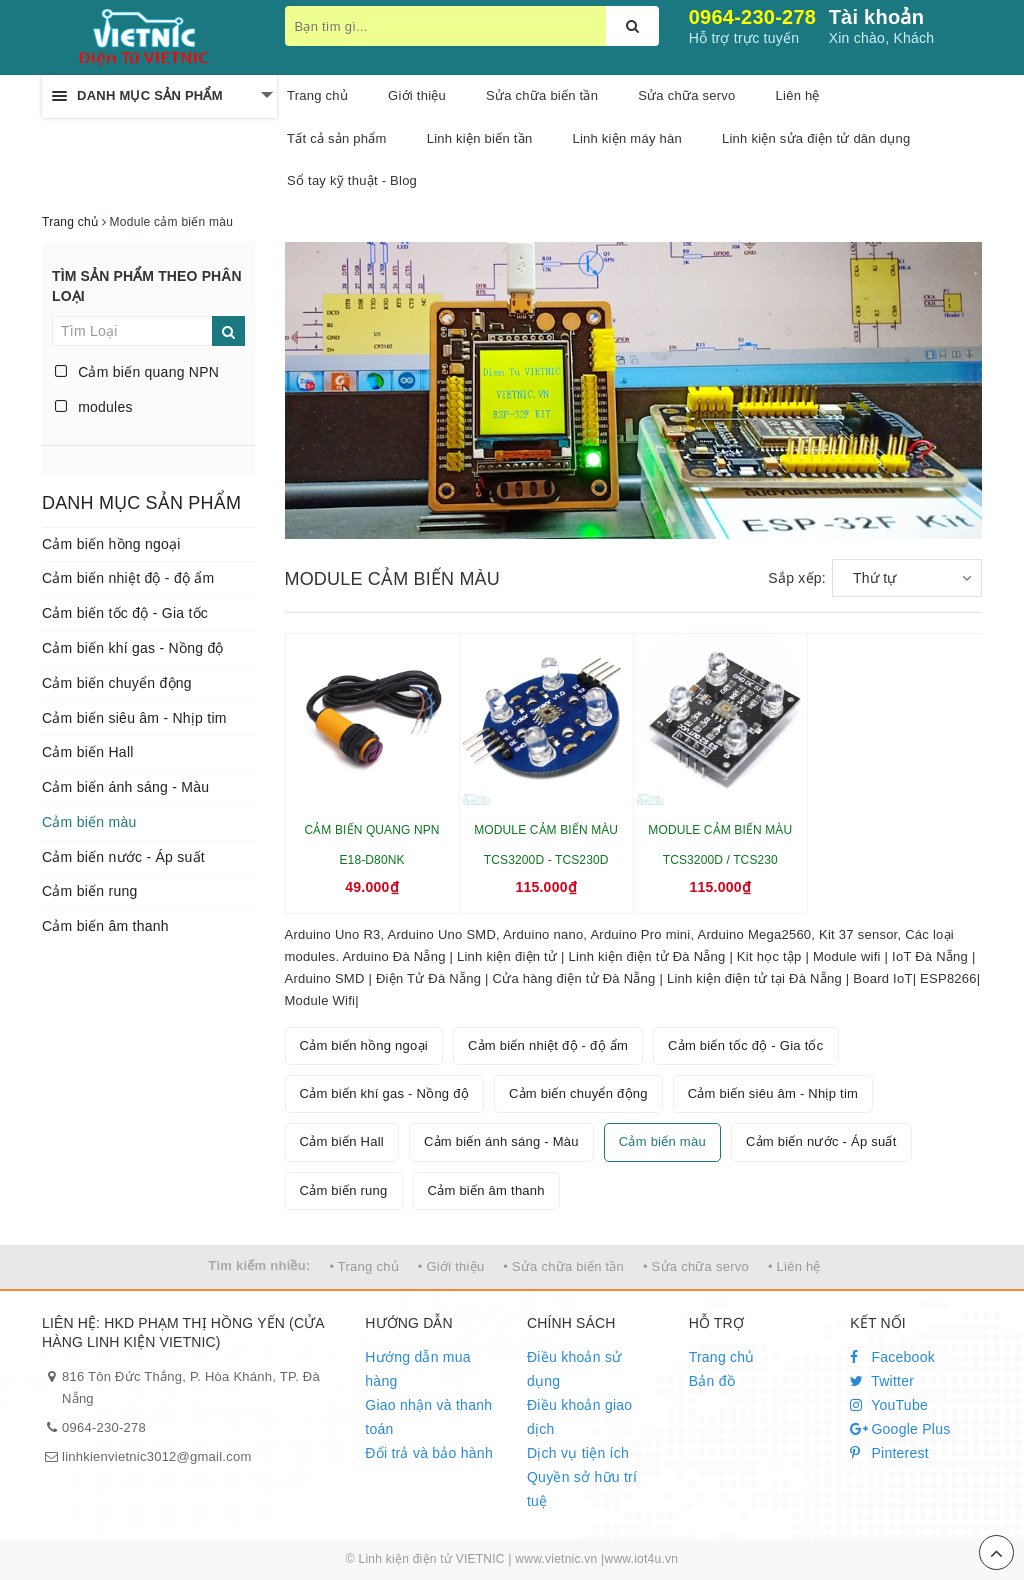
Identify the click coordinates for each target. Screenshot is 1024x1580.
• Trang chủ (364, 1266)
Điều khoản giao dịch (579, 1417)
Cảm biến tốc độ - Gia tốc (125, 613)
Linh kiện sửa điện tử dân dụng (816, 138)
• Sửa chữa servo (696, 1266)
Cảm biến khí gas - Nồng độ (133, 648)
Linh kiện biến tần (480, 138)
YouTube (889, 1405)
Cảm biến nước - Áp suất (123, 857)
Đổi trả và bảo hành (429, 1453)
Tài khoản (876, 17)
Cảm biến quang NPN (137, 372)
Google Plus (900, 1429)
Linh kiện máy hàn (627, 138)
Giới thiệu (417, 95)
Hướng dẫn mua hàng (418, 1369)
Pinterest (889, 1453)
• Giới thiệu (451, 1266)
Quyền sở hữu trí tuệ (582, 1489)
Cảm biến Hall (88, 752)
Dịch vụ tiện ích (578, 1453)
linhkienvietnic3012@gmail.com (157, 1456)
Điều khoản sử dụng (574, 1369)
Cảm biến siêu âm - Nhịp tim (134, 718)
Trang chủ (722, 1357)
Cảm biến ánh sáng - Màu (125, 787)
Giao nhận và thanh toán (428, 1417)
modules (94, 407)
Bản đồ (712, 1381)
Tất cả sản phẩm (337, 138)
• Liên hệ (794, 1266)
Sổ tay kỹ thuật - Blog (352, 180)
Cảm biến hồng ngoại (111, 544)
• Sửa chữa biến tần (563, 1266)
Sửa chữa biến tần (542, 95)
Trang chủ (317, 95)
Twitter (882, 1381)
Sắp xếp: (797, 578)
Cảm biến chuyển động (117, 683)
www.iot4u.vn (641, 1559)
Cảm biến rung (90, 891)
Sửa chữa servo (686, 95)
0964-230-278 (753, 17)
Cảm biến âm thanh (105, 926)
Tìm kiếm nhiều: (259, 1265)
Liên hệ (798, 95)
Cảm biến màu (89, 822)
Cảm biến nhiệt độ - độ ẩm (128, 578)
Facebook (892, 1357)
